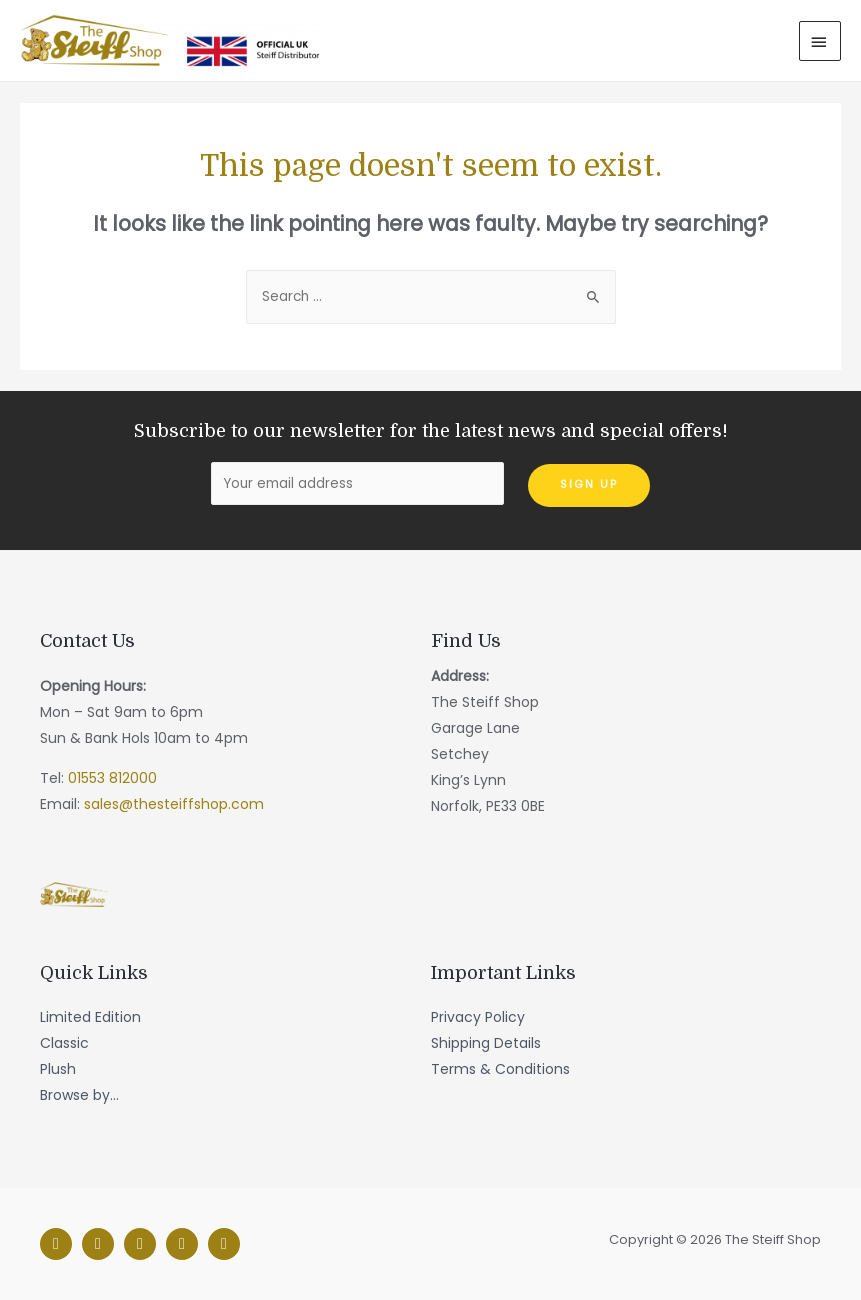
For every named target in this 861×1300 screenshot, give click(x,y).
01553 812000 (112, 778)
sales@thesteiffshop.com (174, 804)
